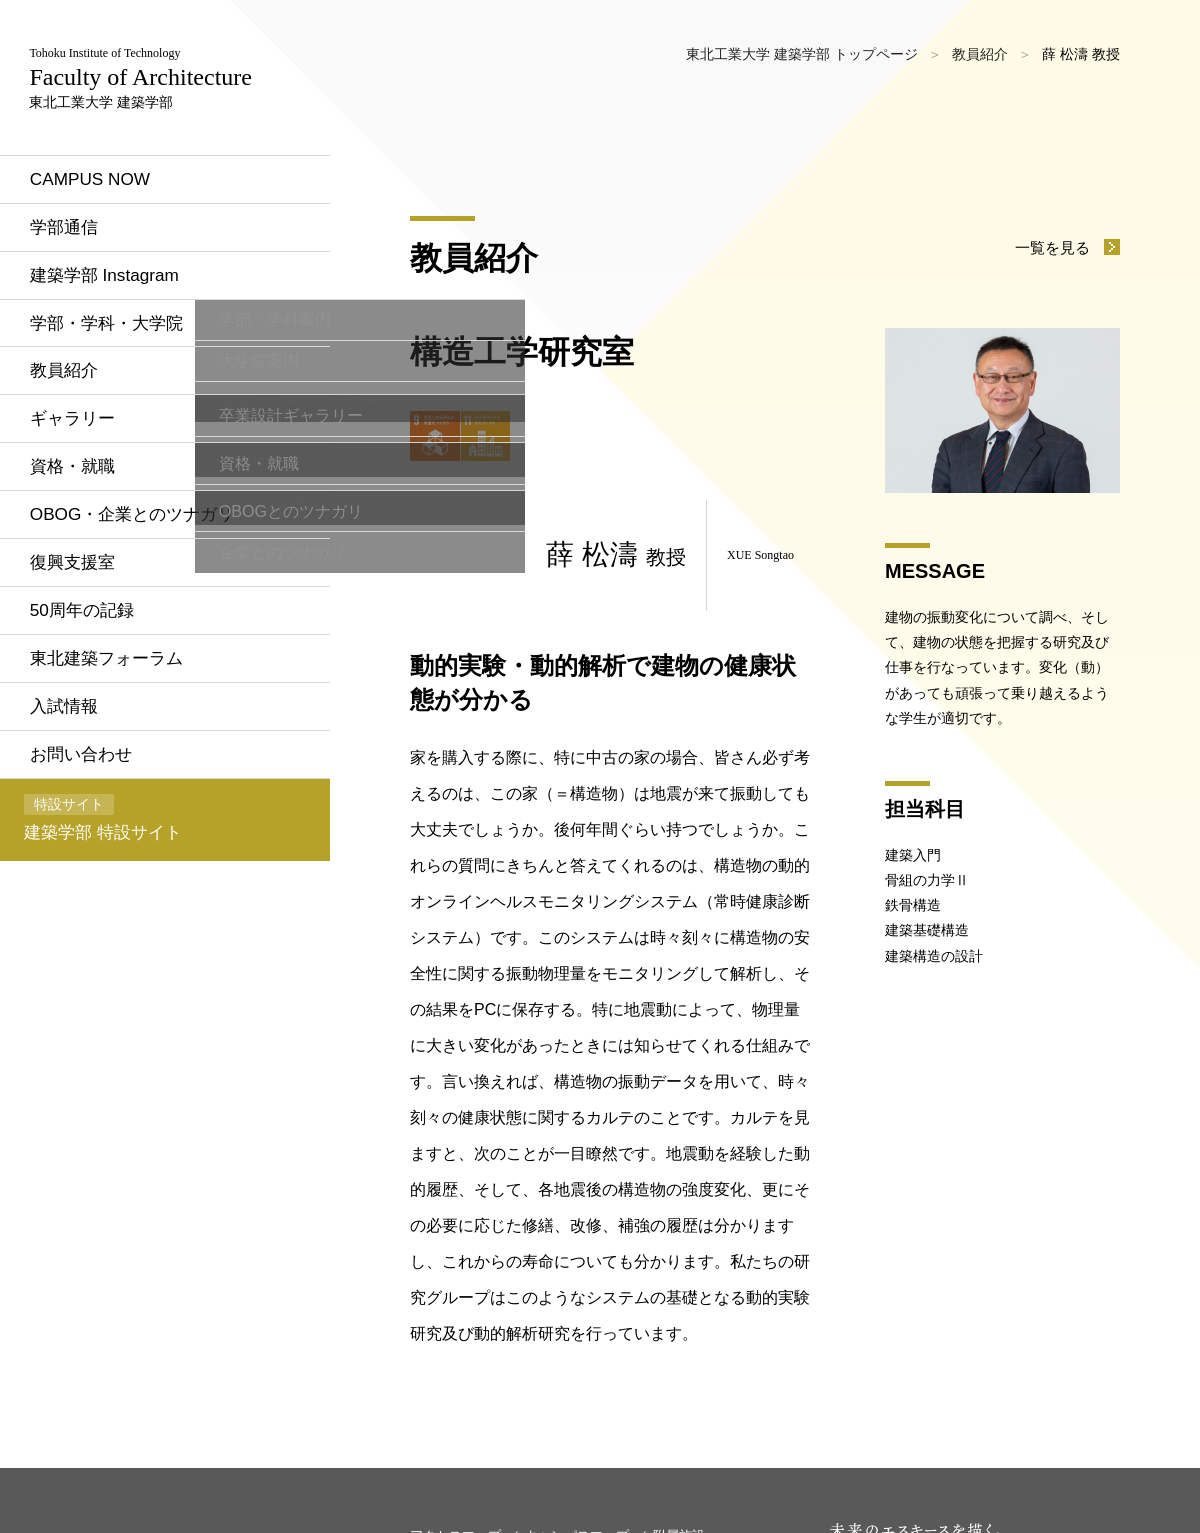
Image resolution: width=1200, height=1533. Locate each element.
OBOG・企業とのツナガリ (148, 589)
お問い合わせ (94, 836)
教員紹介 (76, 441)
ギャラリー (85, 490)
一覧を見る (1050, 247)
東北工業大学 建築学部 (151, 110)
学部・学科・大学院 (121, 392)
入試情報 (76, 787)
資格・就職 (85, 540)
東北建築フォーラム (121, 737)
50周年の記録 (95, 688)
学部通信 (76, 293)
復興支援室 (85, 639)
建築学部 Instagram (118, 342)
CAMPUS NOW (103, 243)
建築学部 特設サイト (113, 902)
